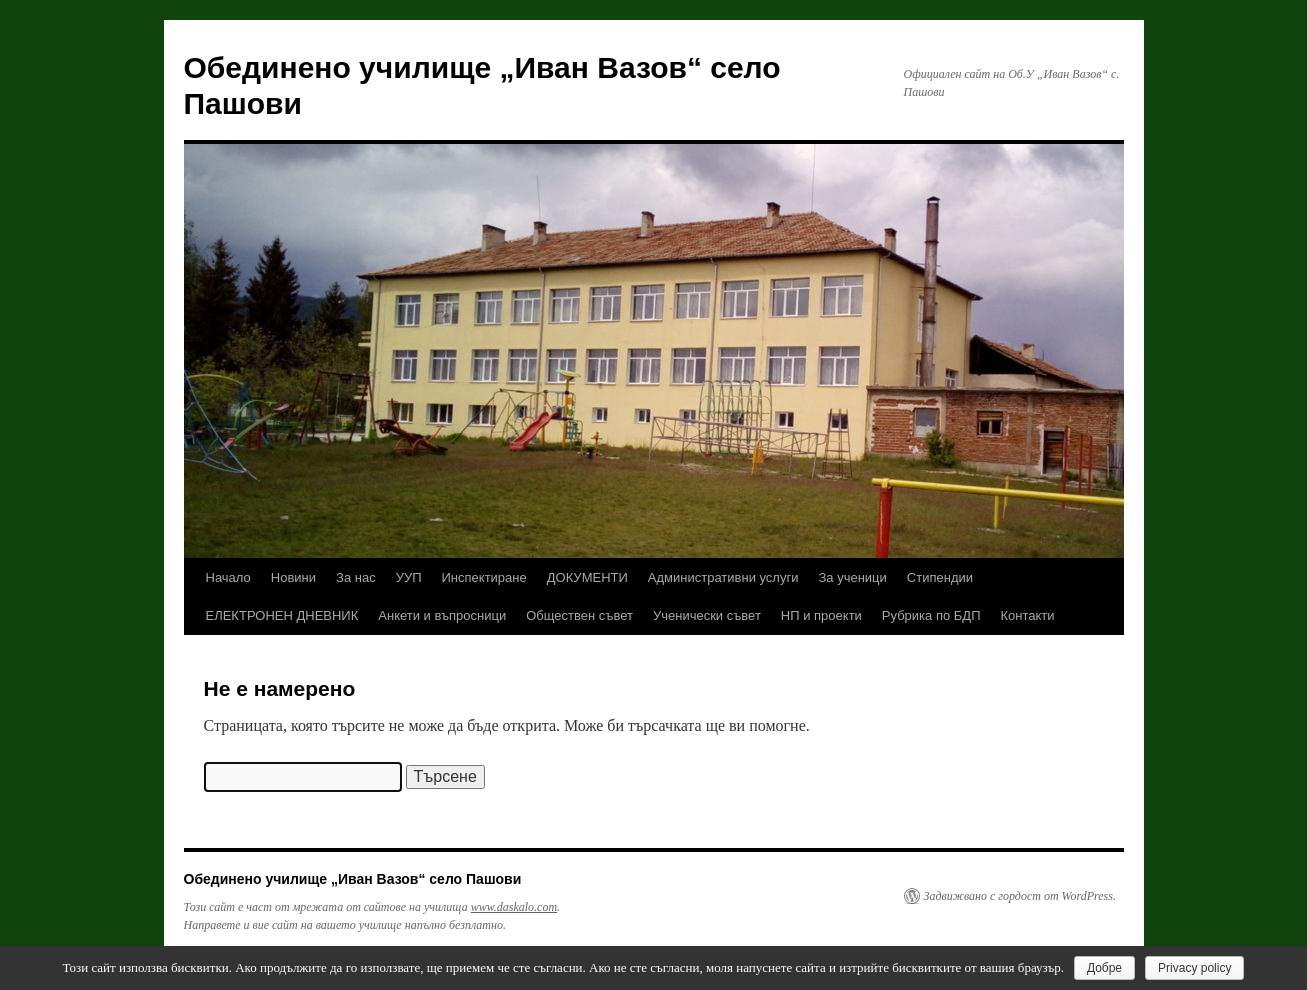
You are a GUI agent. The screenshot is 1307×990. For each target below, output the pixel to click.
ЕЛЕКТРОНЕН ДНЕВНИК (282, 615)
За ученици (852, 577)
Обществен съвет (579, 615)
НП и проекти (821, 615)
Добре (1104, 968)
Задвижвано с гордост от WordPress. (1020, 896)
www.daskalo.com (514, 907)
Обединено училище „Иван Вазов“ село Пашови (353, 879)
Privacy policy (1194, 968)
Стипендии (940, 577)
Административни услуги (723, 577)
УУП (409, 577)
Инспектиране (484, 577)
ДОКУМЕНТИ (587, 577)
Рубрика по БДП (931, 615)
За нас (356, 577)
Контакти (1028, 615)
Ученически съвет (707, 615)
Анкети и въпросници (442, 615)
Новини (293, 577)
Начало (228, 577)
